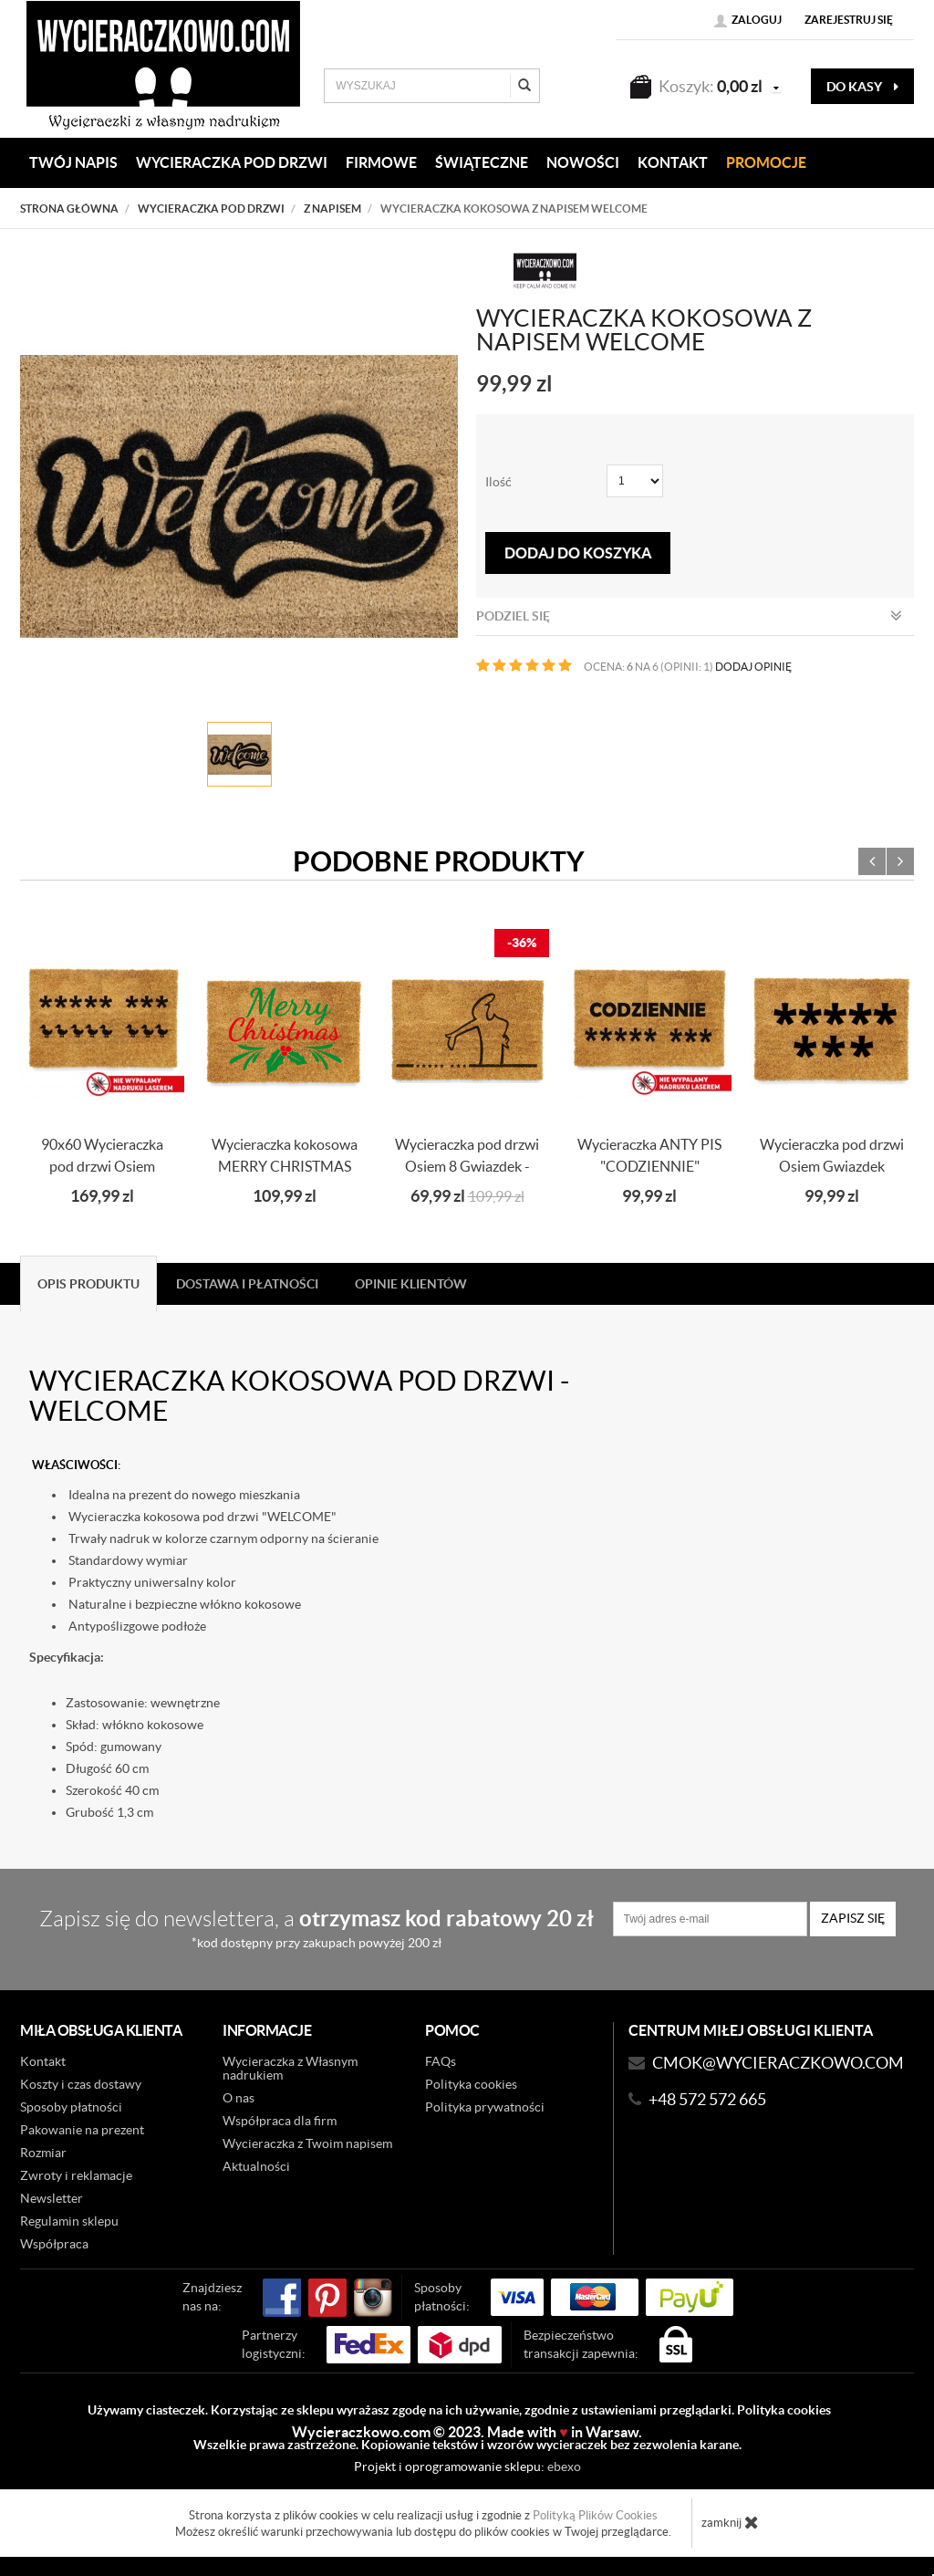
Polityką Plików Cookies (595, 2515)
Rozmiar (43, 2152)
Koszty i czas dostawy (80, 2084)
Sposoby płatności (71, 2107)
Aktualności (256, 2166)
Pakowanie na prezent (82, 2129)
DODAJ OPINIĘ (753, 667)
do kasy (862, 86)
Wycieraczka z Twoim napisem (307, 2143)
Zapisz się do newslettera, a (316, 1927)
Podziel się (689, 616)
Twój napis (73, 162)
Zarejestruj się (848, 20)
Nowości (582, 162)
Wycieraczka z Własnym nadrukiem (290, 2068)
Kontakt (43, 2061)
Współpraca (54, 2244)
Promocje (766, 162)
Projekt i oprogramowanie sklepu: (467, 2466)
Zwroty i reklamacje (76, 2175)
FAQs (440, 2061)
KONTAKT (673, 162)
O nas (238, 2098)
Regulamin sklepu (69, 2221)
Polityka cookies (471, 2084)
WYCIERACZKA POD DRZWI (231, 162)
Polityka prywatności (485, 2107)
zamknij (730, 2522)
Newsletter (51, 2198)
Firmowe (381, 162)
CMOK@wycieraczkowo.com (778, 2062)
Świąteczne (481, 162)
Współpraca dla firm (280, 2120)
